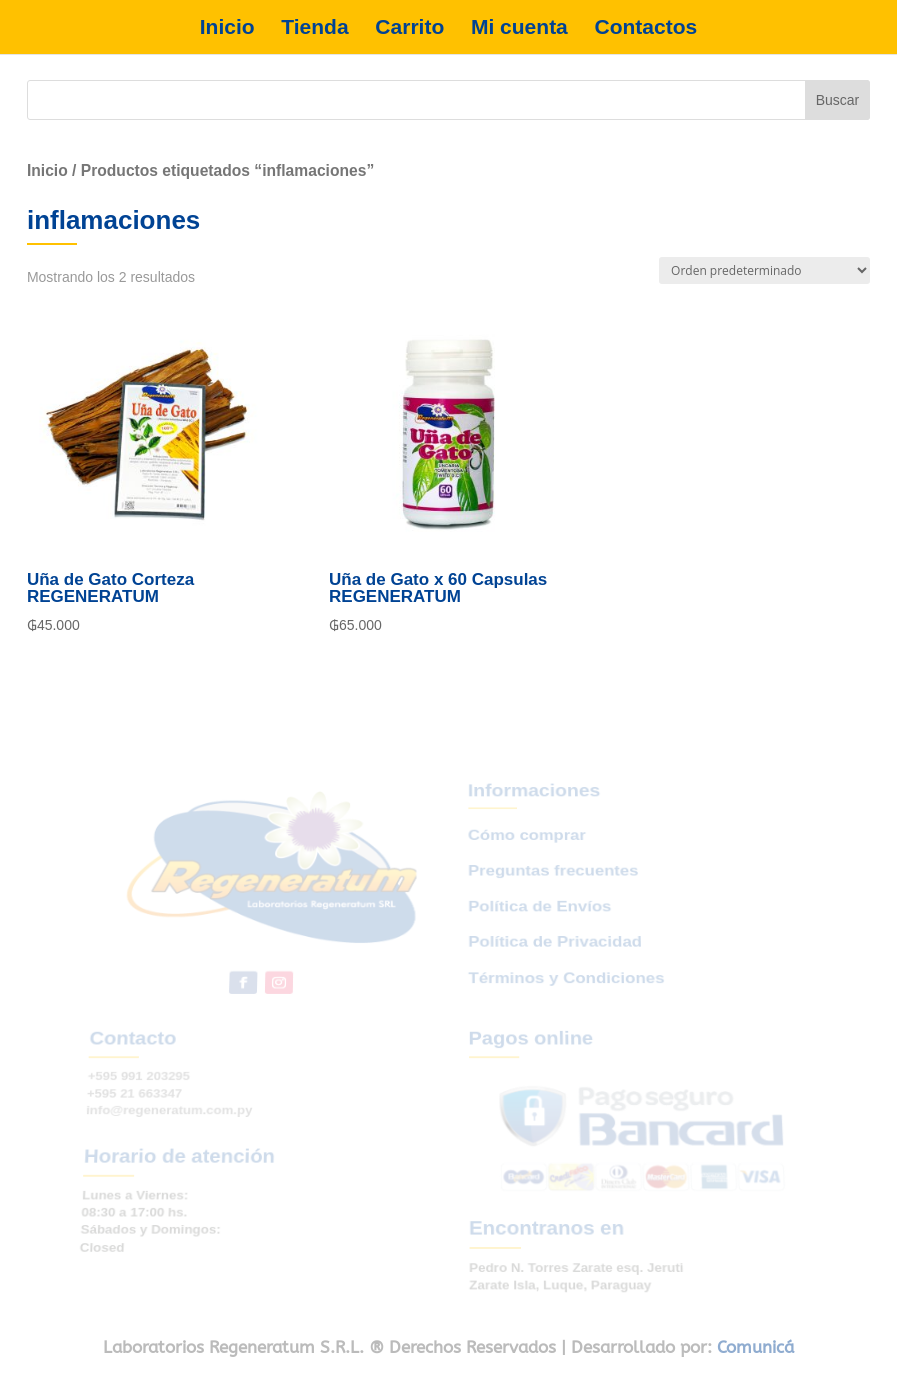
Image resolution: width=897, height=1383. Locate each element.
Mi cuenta (519, 27)
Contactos (646, 27)
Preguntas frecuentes (550, 892)
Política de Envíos (538, 922)
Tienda (314, 27)
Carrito (409, 27)
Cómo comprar (524, 862)
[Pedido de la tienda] (764, 270)
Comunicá (755, 1347)
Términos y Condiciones (565, 984)
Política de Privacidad (554, 953)
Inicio (227, 27)
